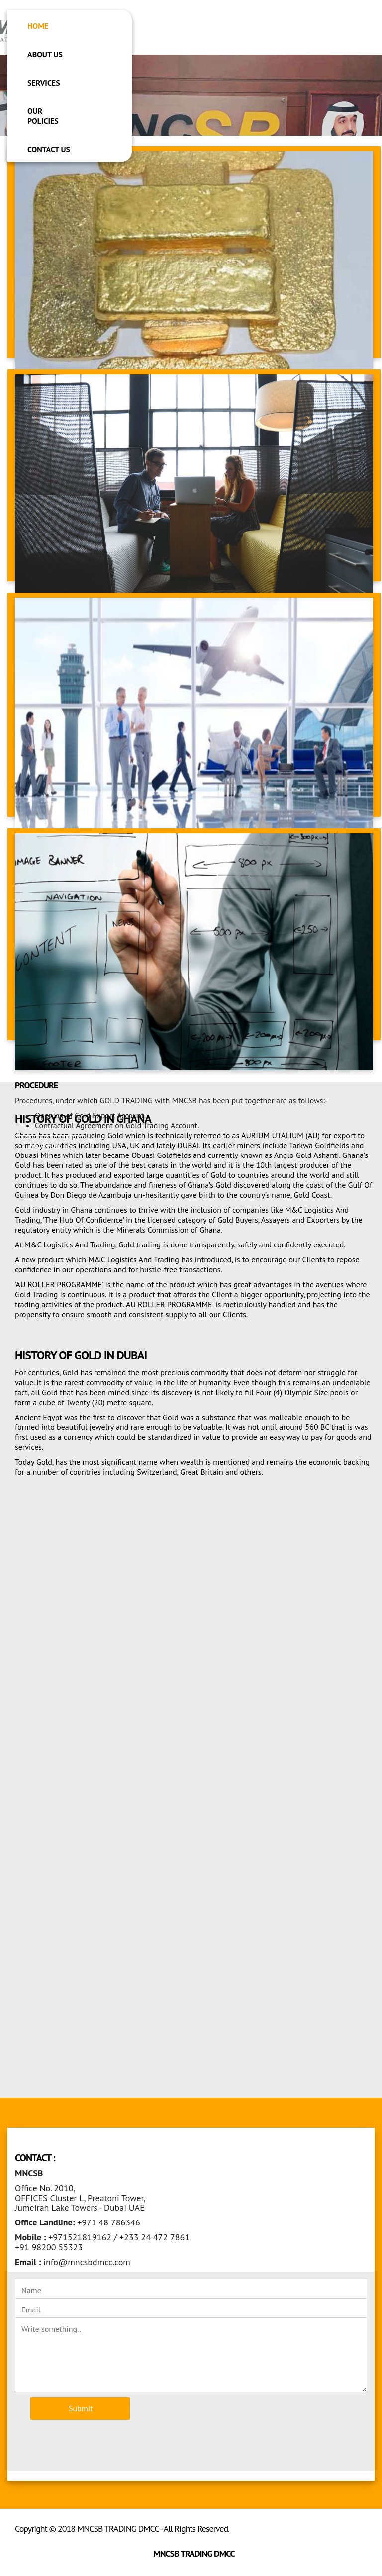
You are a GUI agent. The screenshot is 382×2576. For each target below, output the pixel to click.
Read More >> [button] (50, 1145)
